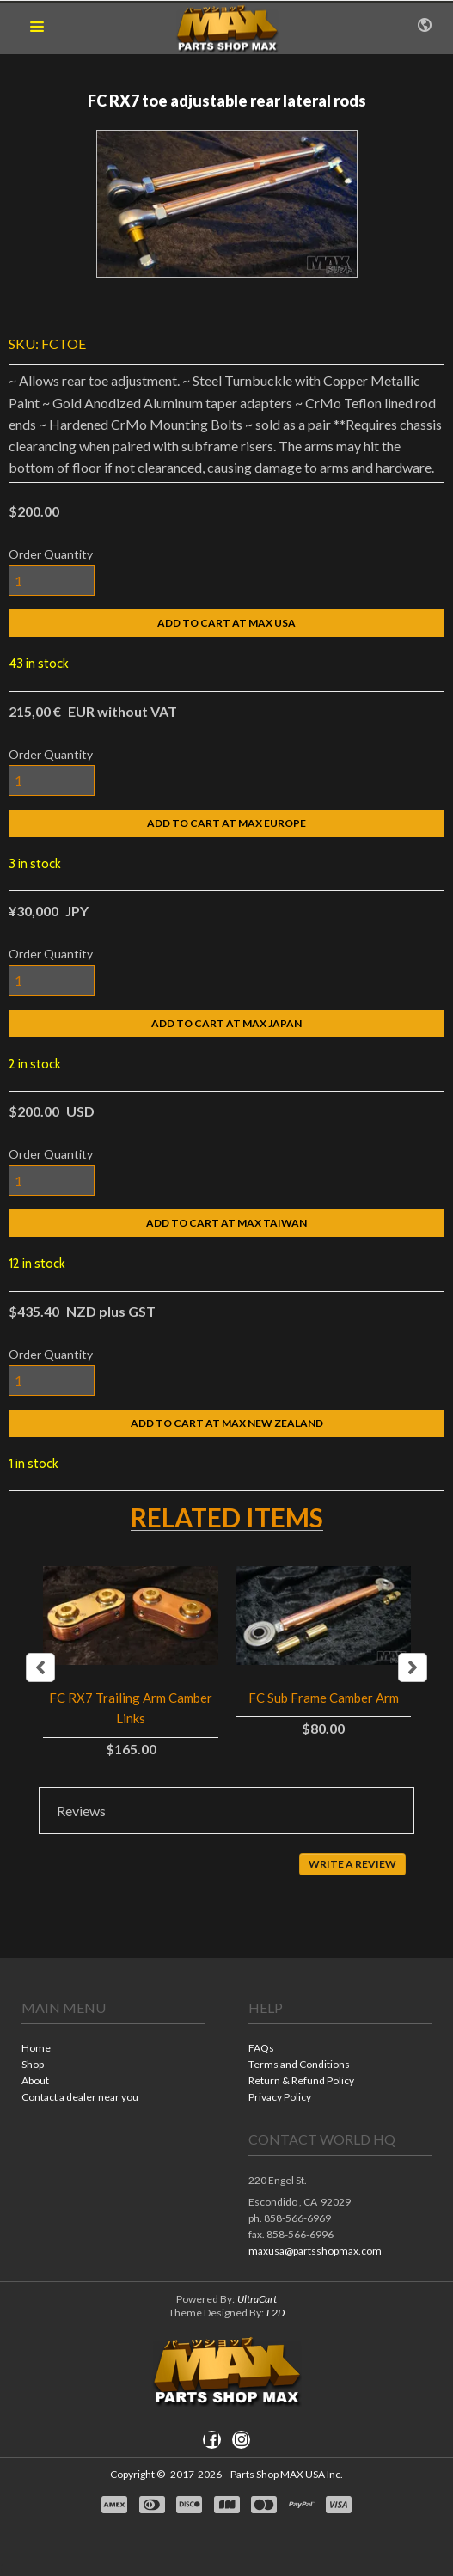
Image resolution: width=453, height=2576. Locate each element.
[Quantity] (52, 580)
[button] (36, 27)
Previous (40, 1667)
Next (412, 1667)
